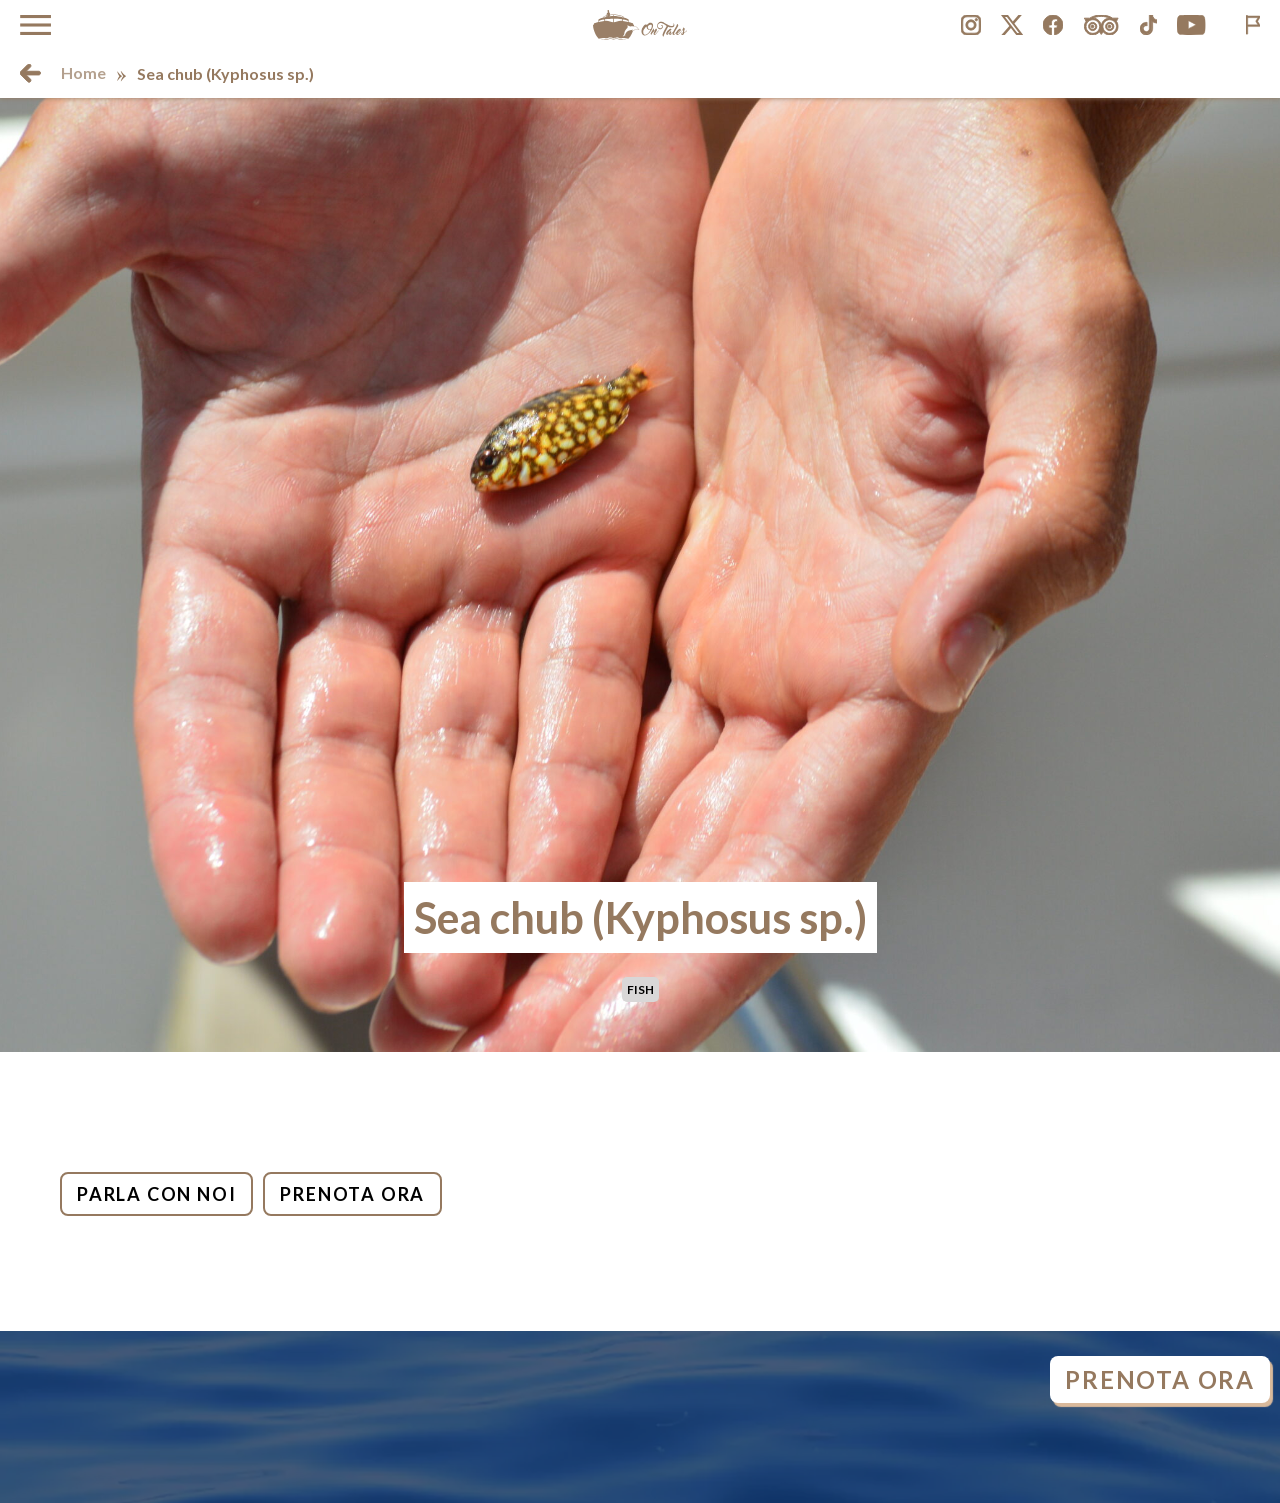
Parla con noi (156, 1194)
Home (83, 72)
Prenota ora (352, 1194)
